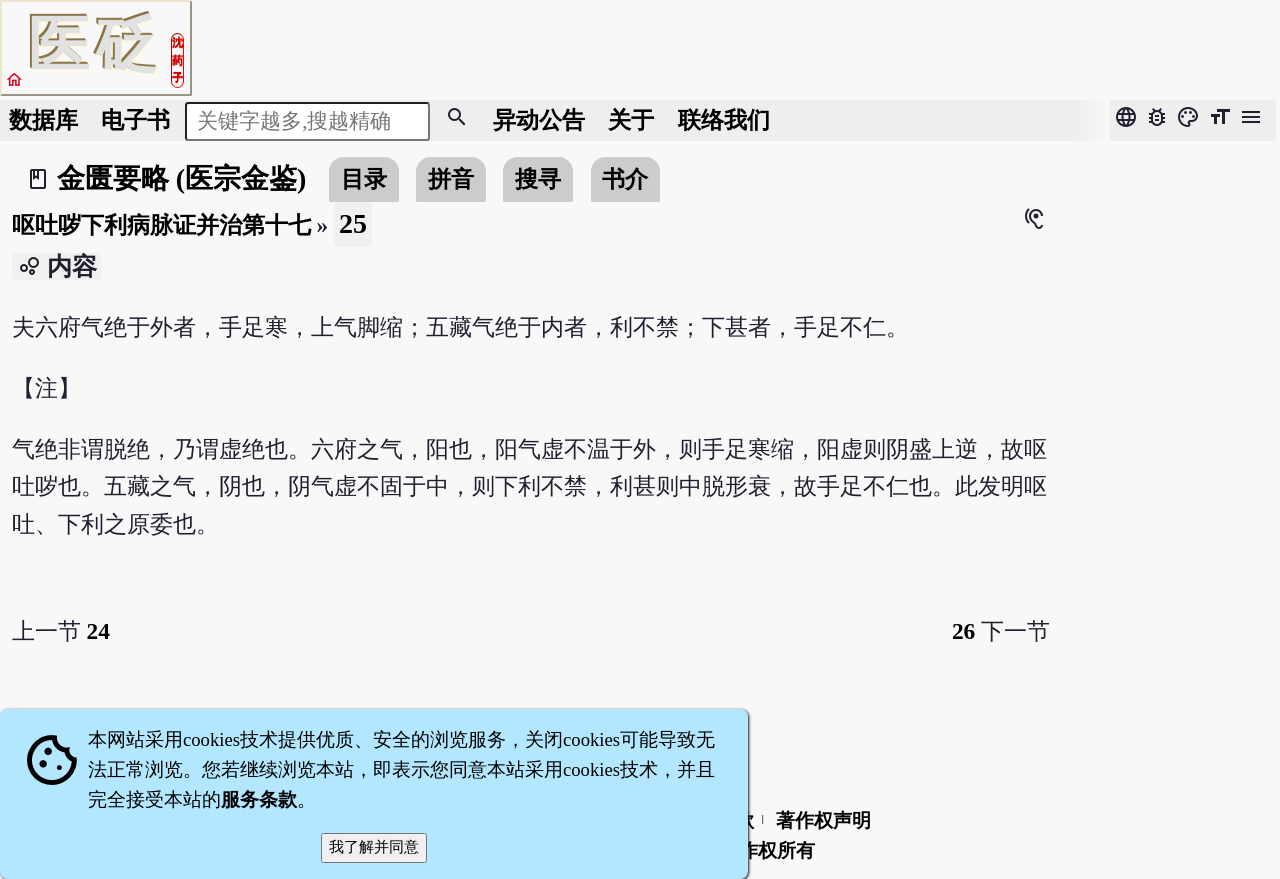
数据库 (43, 120)
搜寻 (538, 179)
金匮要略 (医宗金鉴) (182, 178)
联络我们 (724, 120)
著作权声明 (823, 820)
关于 (631, 120)
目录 (364, 179)
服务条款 (259, 799)
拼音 (451, 179)
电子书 (135, 120)
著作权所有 (767, 850)
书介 (625, 179)
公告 (539, 120)
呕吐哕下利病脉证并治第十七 (161, 225)
